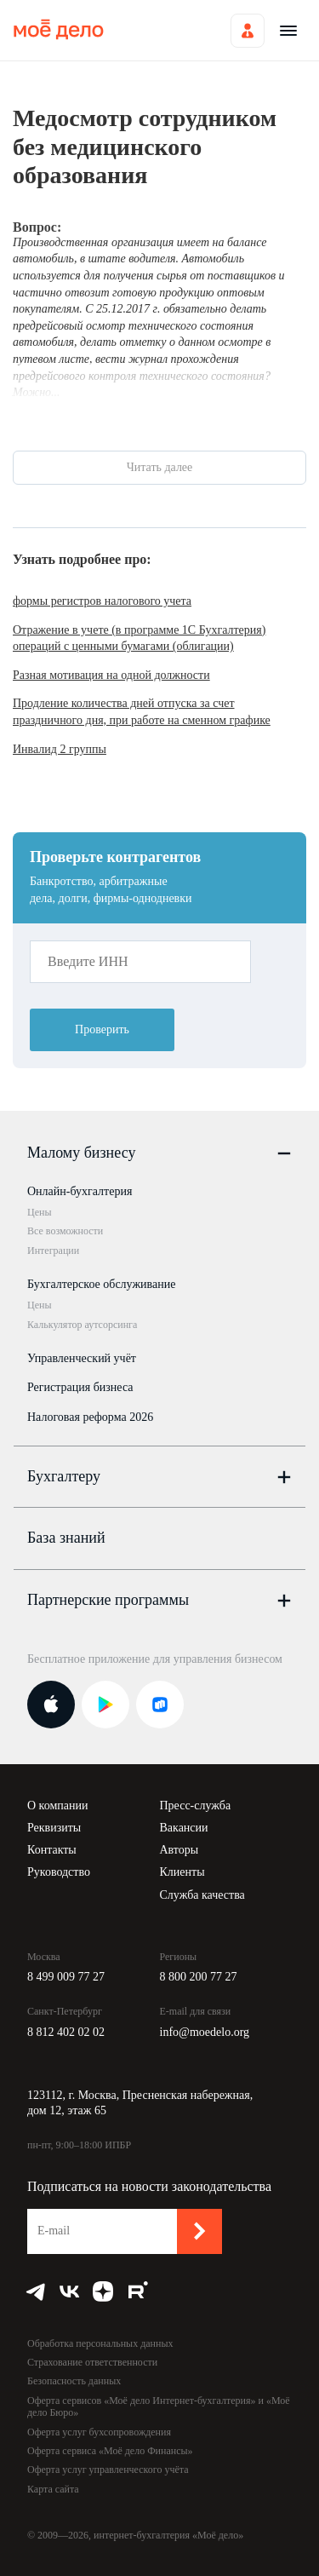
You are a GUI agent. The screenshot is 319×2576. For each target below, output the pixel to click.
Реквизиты (54, 1827)
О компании (57, 1805)
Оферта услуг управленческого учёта (107, 2469)
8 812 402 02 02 (66, 2032)
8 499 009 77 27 (66, 1976)
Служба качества (202, 1895)
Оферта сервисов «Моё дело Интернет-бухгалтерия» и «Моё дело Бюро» (158, 2406)
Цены (39, 1212)
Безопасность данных (74, 2381)
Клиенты (182, 1872)
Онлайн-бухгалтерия (79, 1191)
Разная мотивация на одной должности (111, 675)
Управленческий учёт (81, 1358)
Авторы (179, 1849)
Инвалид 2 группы (59, 749)
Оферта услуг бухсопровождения (99, 2432)
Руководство (58, 1872)
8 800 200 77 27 (198, 1976)
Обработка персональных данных (100, 2343)
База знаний (66, 1537)
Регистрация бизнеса (80, 1387)
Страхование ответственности (92, 2362)
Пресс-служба (195, 1805)
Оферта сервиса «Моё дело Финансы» (110, 2451)
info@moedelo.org (205, 2032)
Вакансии (184, 1827)
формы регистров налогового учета (102, 601)
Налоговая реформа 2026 (90, 1417)
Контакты (52, 1849)
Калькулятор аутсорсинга (82, 1325)
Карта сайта (53, 2489)
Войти (248, 31)
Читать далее (160, 467)
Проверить (102, 1029)
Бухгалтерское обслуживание (101, 1284)
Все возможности (65, 1231)
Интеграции (53, 1250)
